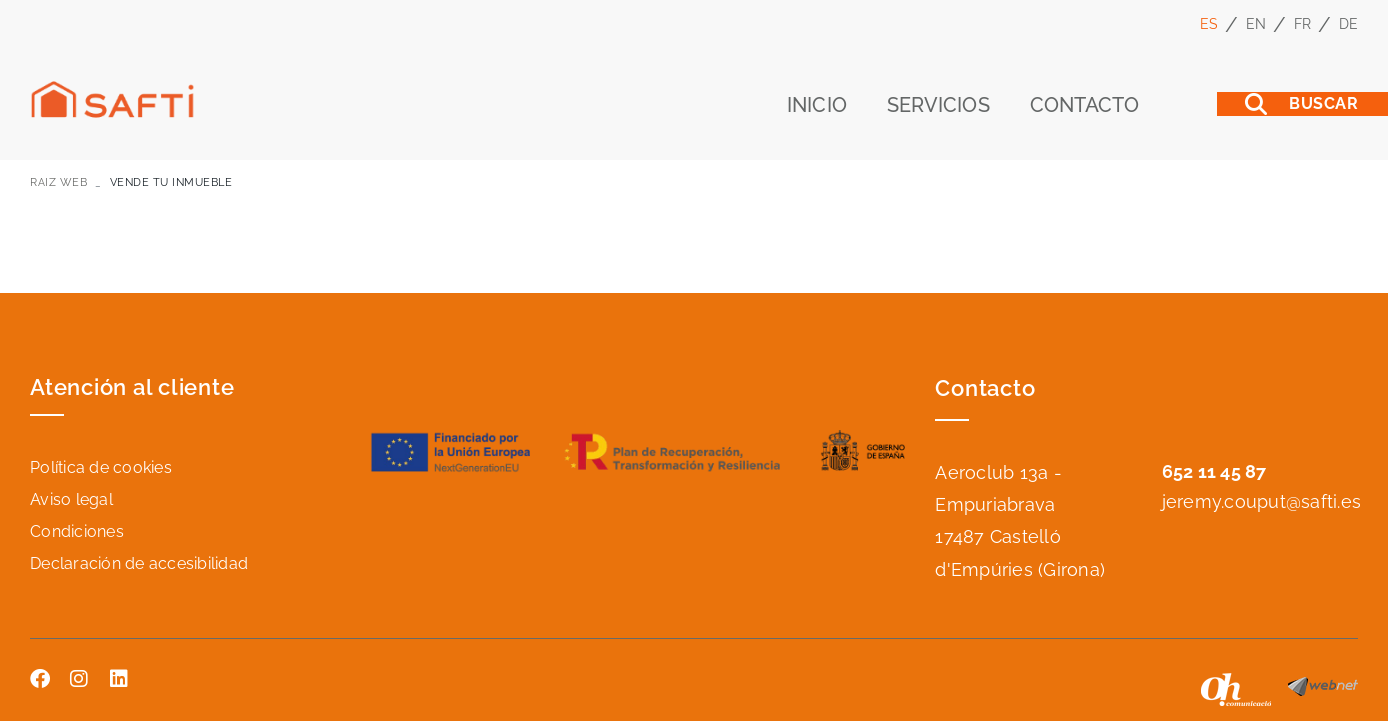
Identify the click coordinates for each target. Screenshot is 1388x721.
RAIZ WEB (58, 182)
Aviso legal (71, 499)
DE (1349, 24)
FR (1303, 24)
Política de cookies (101, 467)
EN (1256, 24)
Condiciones (77, 531)
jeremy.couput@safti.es (1262, 501)
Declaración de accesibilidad (139, 563)
